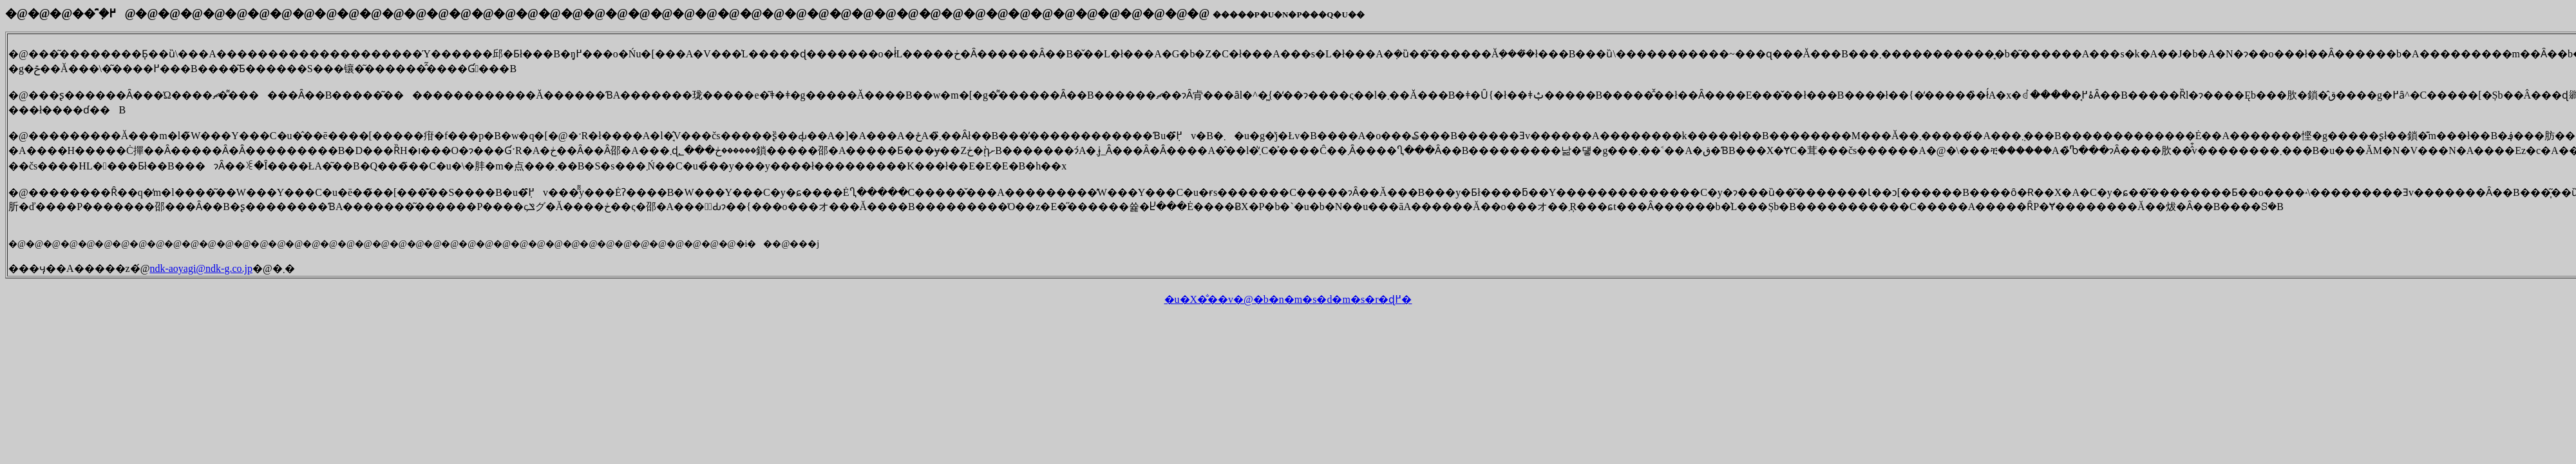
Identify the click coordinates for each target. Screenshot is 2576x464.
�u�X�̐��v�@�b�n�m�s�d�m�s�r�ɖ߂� (1288, 299)
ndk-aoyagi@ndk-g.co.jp (200, 268)
